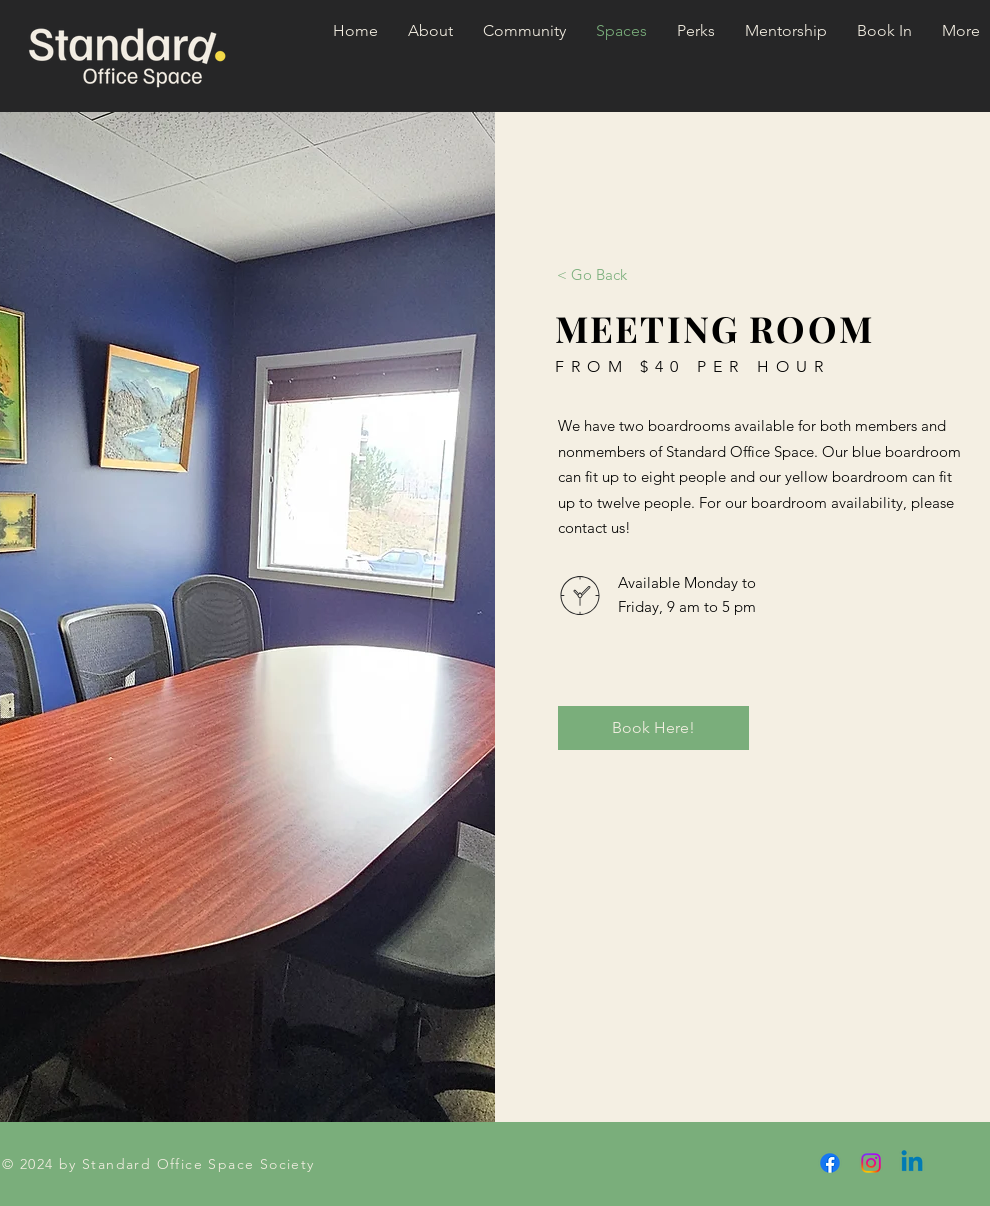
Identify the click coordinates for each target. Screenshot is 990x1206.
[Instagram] (871, 1163)
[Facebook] (830, 1163)
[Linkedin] (912, 1163)
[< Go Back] (592, 274)
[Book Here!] (653, 728)
